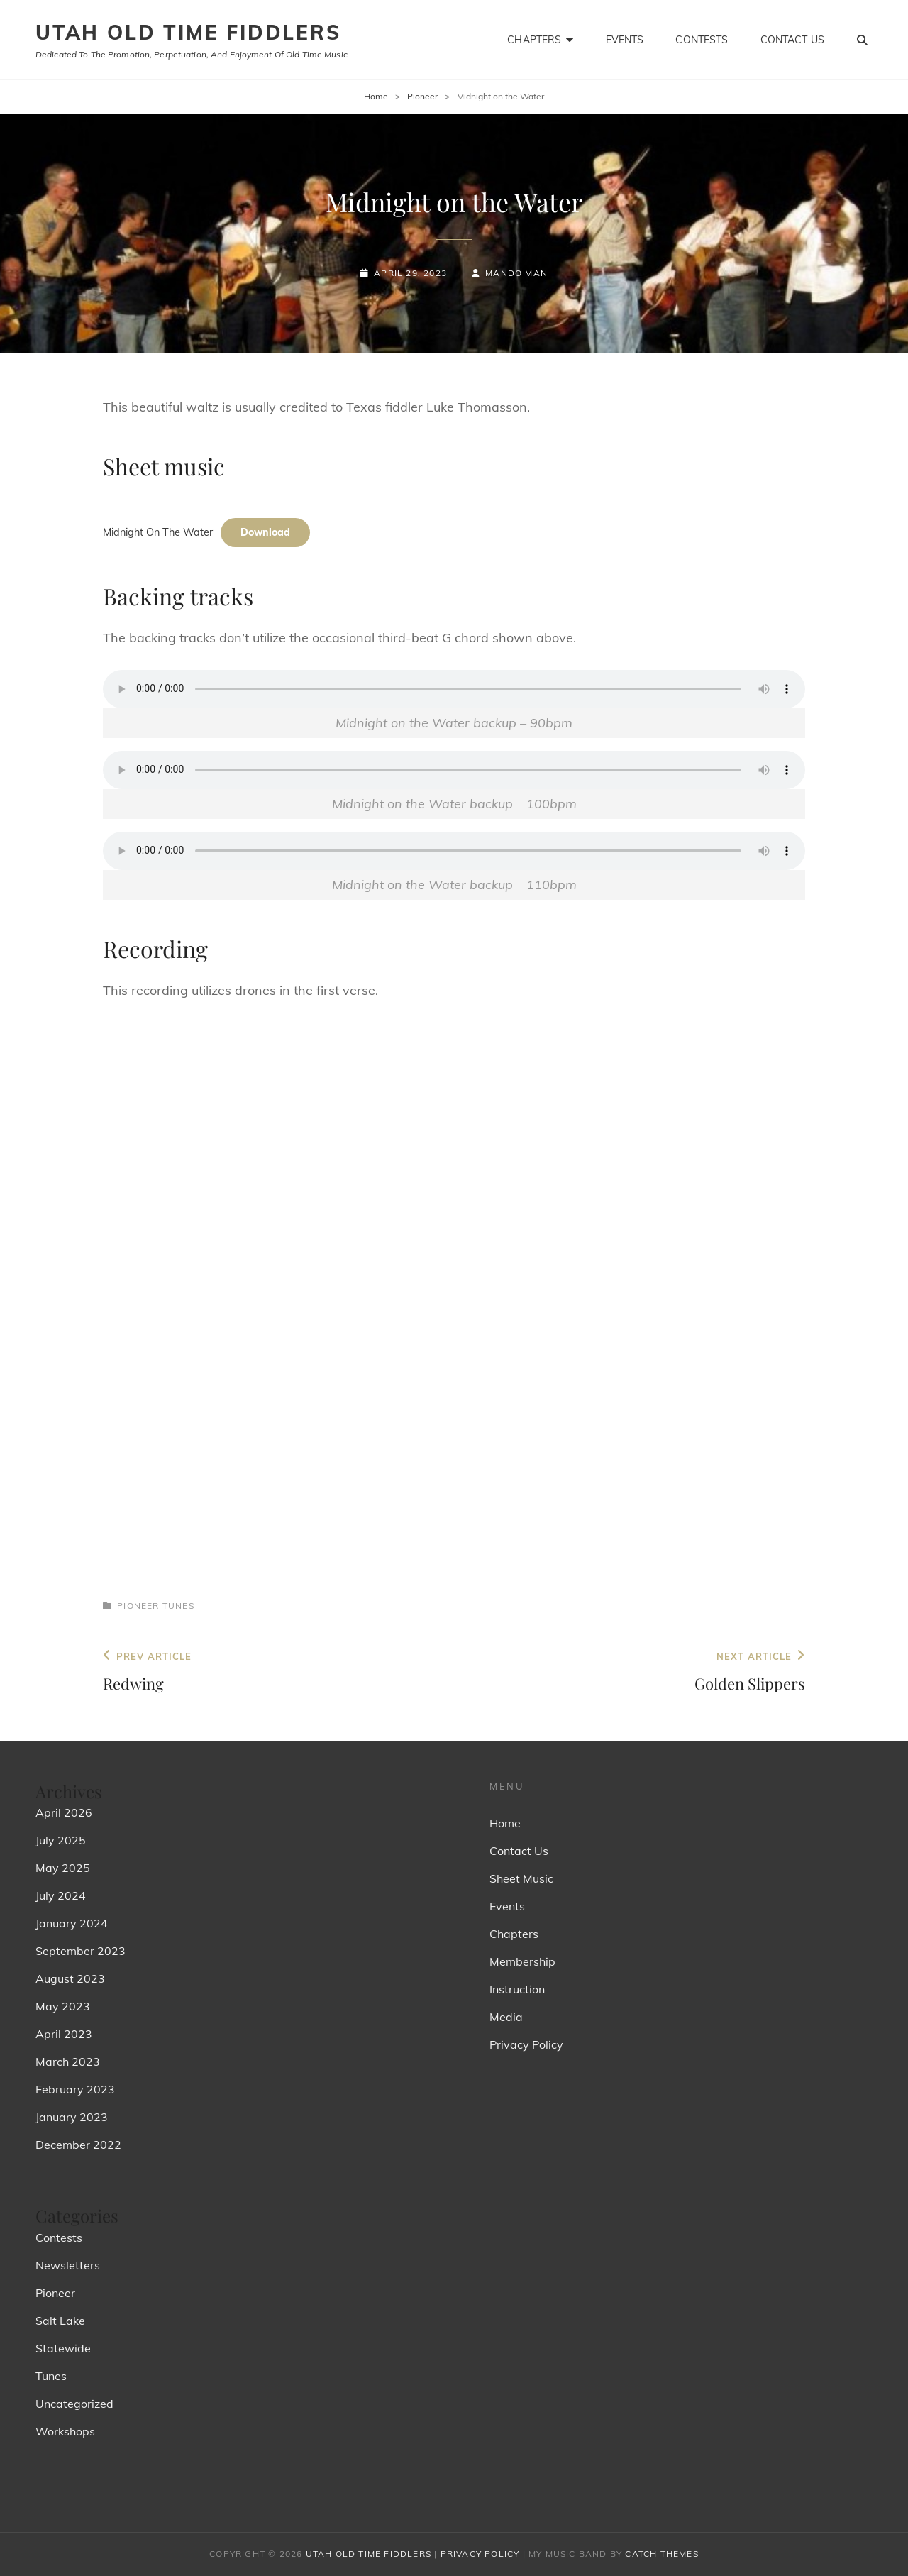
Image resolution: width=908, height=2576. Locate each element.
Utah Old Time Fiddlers (188, 32)
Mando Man (516, 273)
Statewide (63, 2348)
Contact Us (792, 39)
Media (506, 2017)
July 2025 (60, 1840)
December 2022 (78, 2144)
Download (265, 532)
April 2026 (63, 1812)
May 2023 (62, 2006)
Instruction (517, 1989)
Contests (701, 39)
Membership (522, 1961)
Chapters (534, 39)
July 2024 (60, 1895)
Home (376, 96)
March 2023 (67, 2061)
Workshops (65, 2431)
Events (625, 39)
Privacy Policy (526, 2044)
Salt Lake (60, 2320)
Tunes (178, 1605)
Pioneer (422, 96)
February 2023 (75, 2089)
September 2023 (80, 1951)
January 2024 (71, 1923)
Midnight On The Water (158, 532)
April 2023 (63, 2034)
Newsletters (67, 2265)
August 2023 (70, 1978)
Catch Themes (661, 2553)
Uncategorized (74, 2403)
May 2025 (62, 1868)
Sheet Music (521, 1878)
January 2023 (71, 2117)
